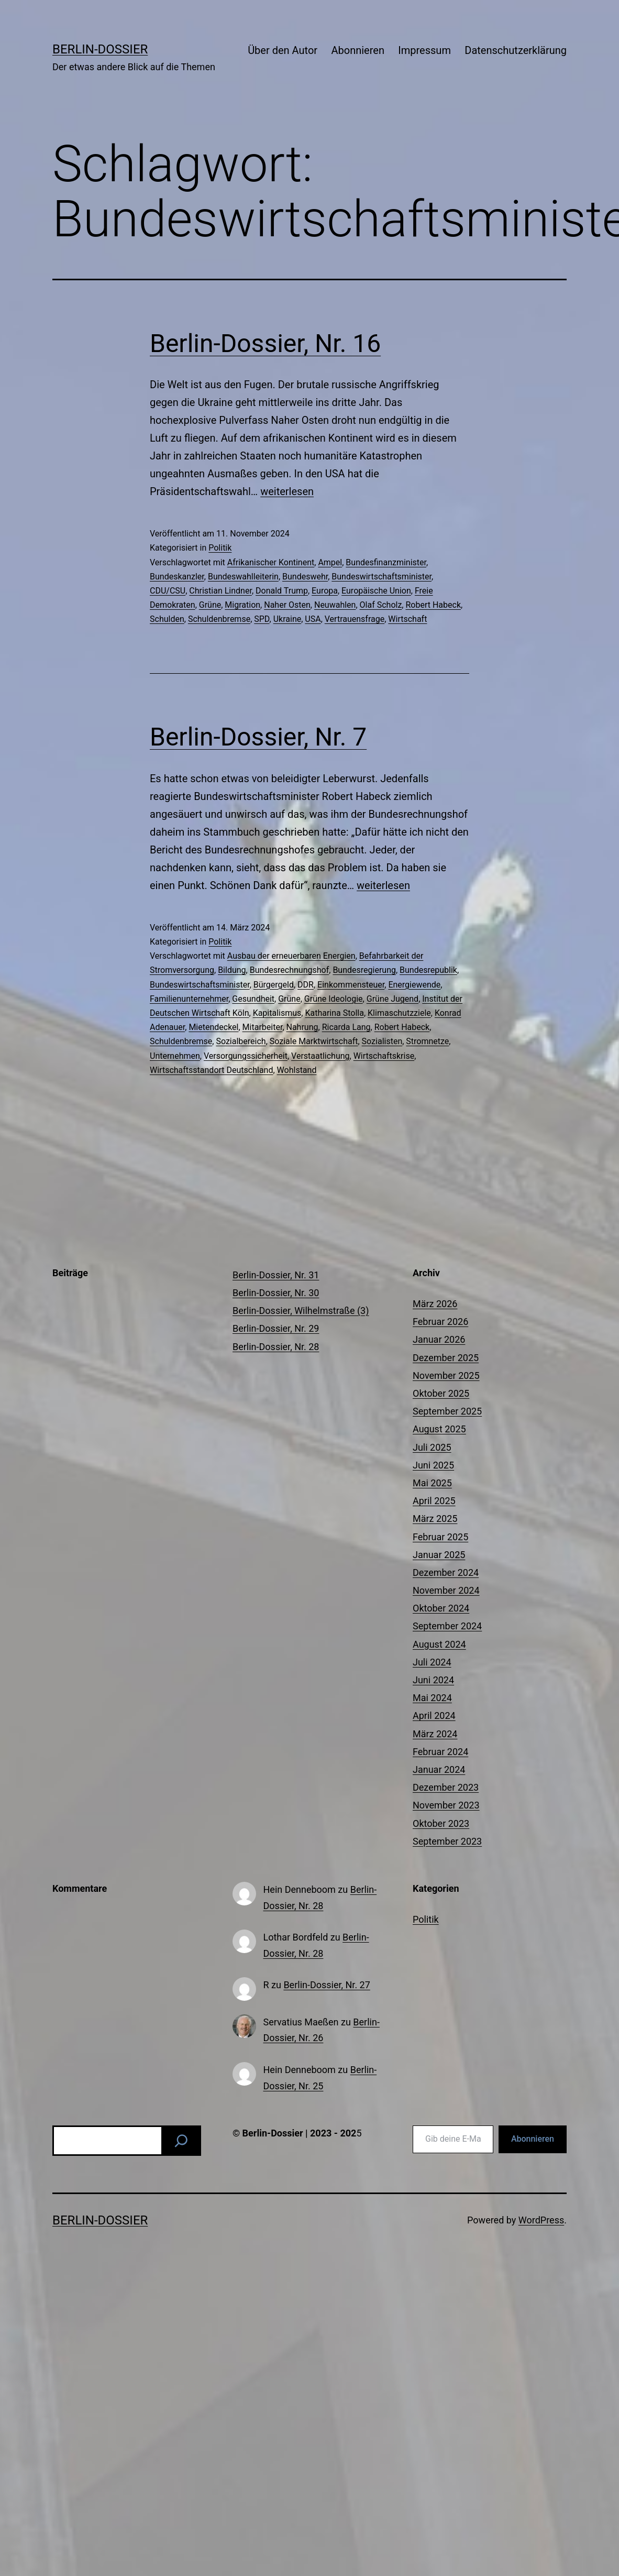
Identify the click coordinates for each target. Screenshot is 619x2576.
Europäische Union (376, 591)
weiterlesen (287, 491)
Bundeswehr (305, 577)
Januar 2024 (439, 1769)
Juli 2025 (432, 1447)
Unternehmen (175, 1056)
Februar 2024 (440, 1751)
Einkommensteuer (350, 985)
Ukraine (287, 619)
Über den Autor (282, 50)
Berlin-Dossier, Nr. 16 (265, 343)
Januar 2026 (439, 1339)
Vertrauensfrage (354, 619)
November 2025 (446, 1375)
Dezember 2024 (446, 1572)
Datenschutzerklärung (516, 50)
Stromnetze (427, 1041)
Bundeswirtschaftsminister (381, 577)
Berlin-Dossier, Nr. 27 (326, 1984)
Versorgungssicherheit (246, 1056)
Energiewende (414, 985)
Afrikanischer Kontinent (270, 562)
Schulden (167, 619)
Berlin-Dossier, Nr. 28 (276, 1346)
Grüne (210, 605)
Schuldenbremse (219, 619)
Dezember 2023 (446, 1787)
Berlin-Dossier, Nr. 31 (276, 1274)
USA (312, 619)
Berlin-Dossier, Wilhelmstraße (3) (301, 1310)
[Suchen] (181, 2140)
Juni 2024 (433, 1679)
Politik (219, 548)
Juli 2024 (432, 1662)
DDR (305, 985)
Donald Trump (282, 591)
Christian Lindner (220, 591)
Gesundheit (253, 999)
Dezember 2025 (446, 1357)
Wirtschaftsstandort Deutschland (211, 1070)
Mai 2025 (432, 1482)
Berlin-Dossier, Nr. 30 (276, 1292)
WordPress (541, 2220)
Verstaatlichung (320, 1056)
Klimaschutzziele (399, 1013)
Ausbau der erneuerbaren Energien (291, 956)
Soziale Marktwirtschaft (314, 1041)
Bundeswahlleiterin (243, 577)
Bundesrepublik (428, 970)
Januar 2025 (439, 1554)
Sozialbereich (241, 1041)
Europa (325, 591)
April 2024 (434, 1715)
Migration (242, 605)
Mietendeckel (213, 1027)
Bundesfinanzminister (386, 562)
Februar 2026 (440, 1321)
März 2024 (435, 1733)
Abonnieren (357, 50)
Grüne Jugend (392, 999)
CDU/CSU (167, 591)
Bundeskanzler (177, 577)
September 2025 (447, 1411)
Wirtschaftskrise (384, 1056)
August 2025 (439, 1428)
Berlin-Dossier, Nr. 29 (276, 1328)
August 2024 (439, 1644)
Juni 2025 (433, 1465)
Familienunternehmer (189, 999)
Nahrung (302, 1027)
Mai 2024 (432, 1697)
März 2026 (435, 1303)
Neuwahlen (335, 605)
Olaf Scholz (381, 605)
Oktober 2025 (441, 1393)
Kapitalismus (277, 1013)
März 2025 (435, 1518)
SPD (261, 619)
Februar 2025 (440, 1536)
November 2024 (446, 1590)
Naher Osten (287, 605)
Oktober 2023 (441, 1823)
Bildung (232, 970)
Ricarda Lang (346, 1027)
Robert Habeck (433, 605)
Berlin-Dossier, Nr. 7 (258, 737)
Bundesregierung (364, 970)
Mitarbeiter (262, 1027)
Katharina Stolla (334, 1013)
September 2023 (447, 1841)
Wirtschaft (407, 619)
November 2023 (446, 1805)
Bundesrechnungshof (289, 970)
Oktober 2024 (441, 1608)
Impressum (424, 50)
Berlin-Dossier (100, 49)
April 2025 (434, 1500)
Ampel (330, 562)
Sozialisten (382, 1041)
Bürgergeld (273, 985)
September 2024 (447, 1625)
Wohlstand (297, 1070)
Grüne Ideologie (333, 999)
